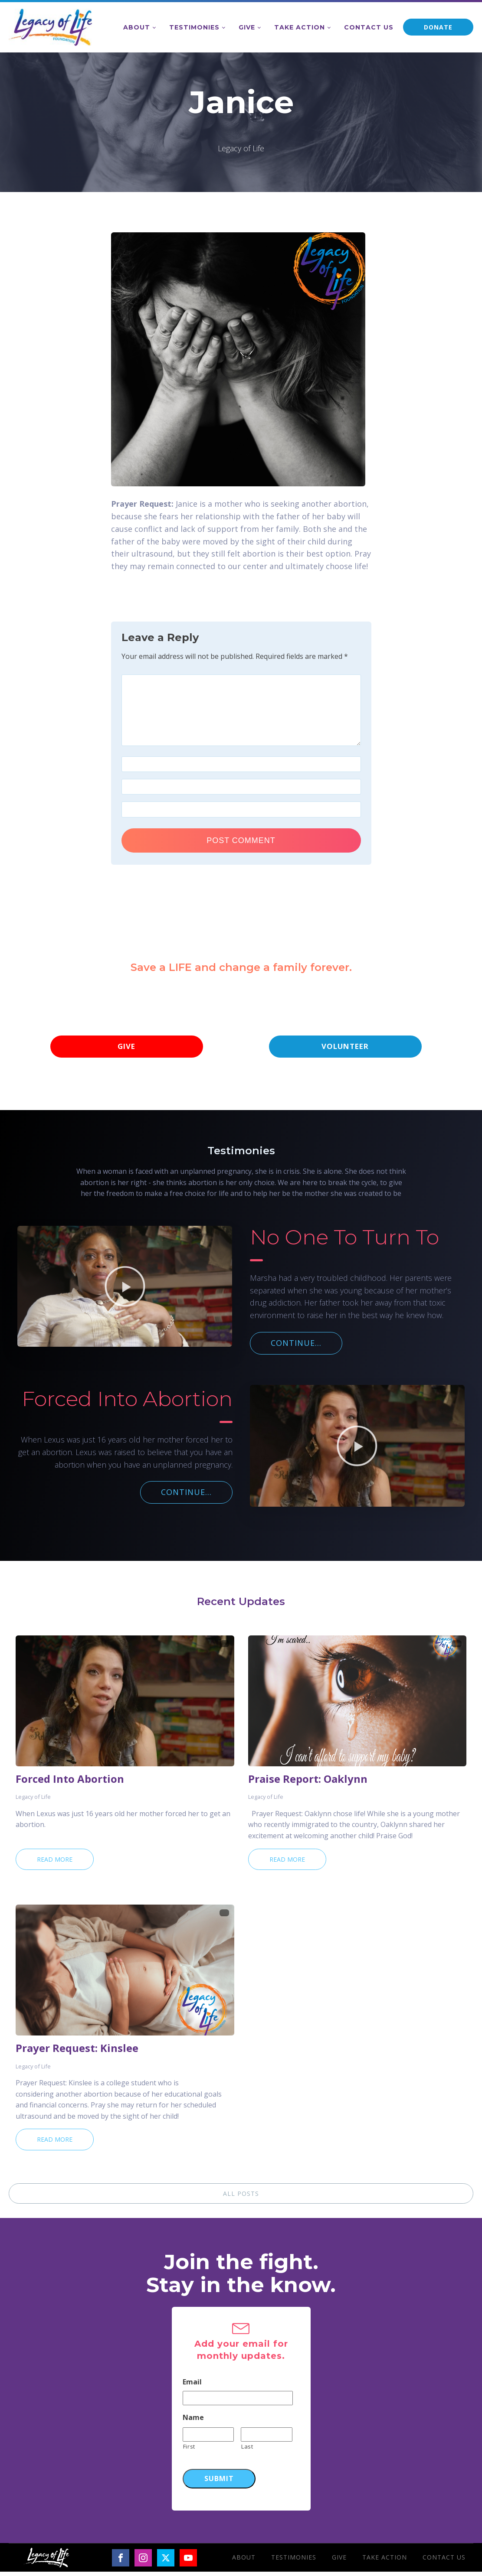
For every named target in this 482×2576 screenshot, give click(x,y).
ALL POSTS (241, 2198)
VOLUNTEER (345, 1048)
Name (193, 2421)
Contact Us (368, 27)
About (136, 27)
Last (247, 2451)
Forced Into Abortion (70, 1783)
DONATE (438, 27)
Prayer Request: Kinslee (77, 2052)
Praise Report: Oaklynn (307, 1783)
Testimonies (194, 27)
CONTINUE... (296, 1347)
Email (192, 2386)
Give (247, 27)
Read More (54, 1864)
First (189, 2451)
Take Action (299, 27)
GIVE (126, 1048)
